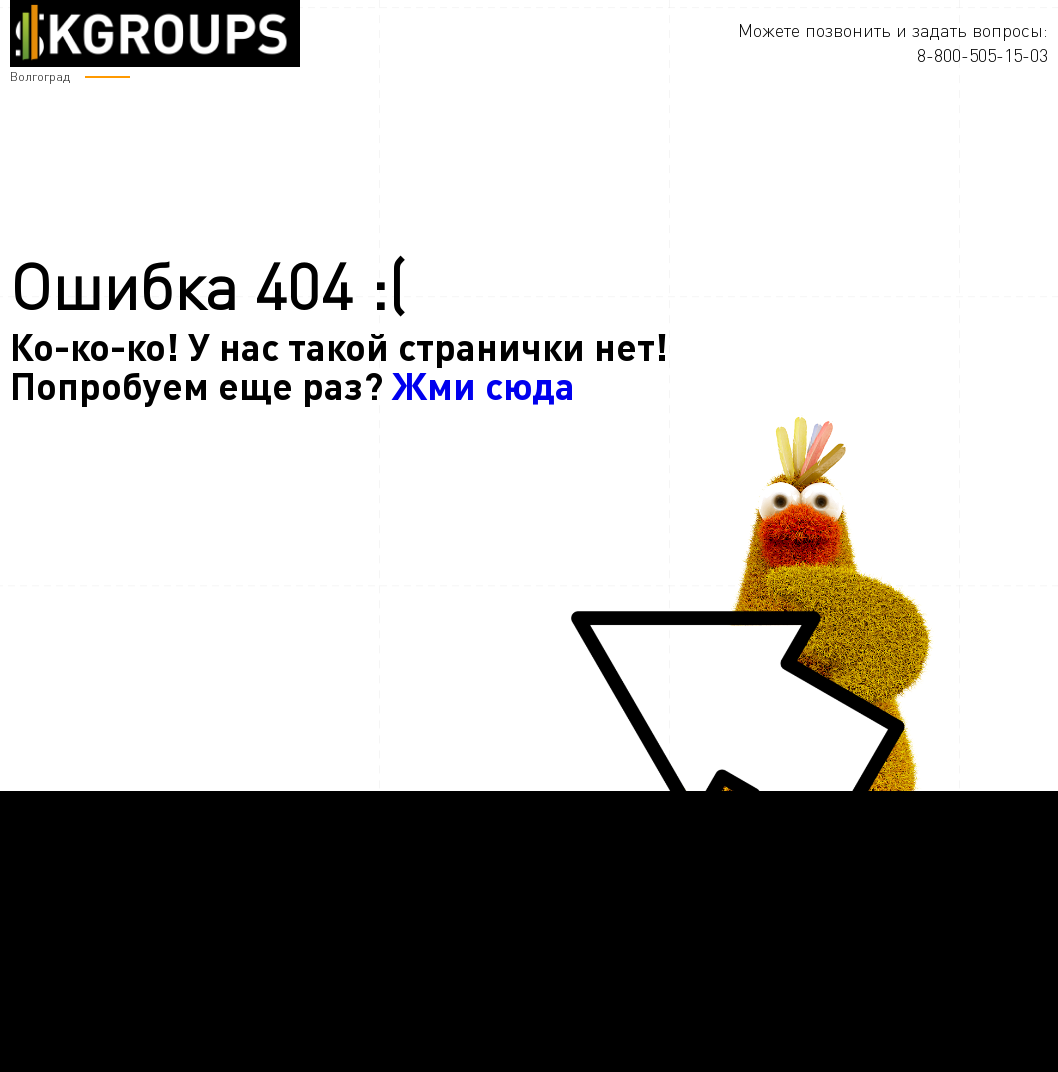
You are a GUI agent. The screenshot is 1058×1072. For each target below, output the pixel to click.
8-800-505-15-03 (982, 55)
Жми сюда (483, 384)
